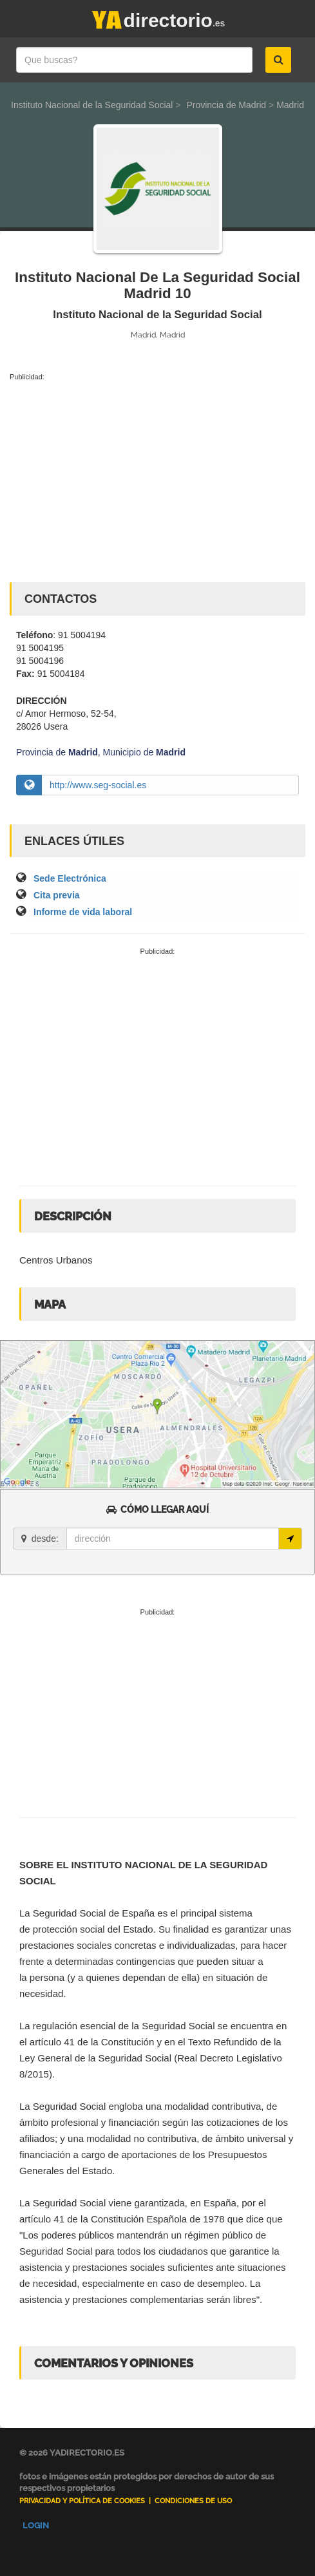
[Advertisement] (157, 479)
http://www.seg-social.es (98, 785)
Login (36, 2525)
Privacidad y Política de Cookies (82, 2501)
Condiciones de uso (193, 2501)
